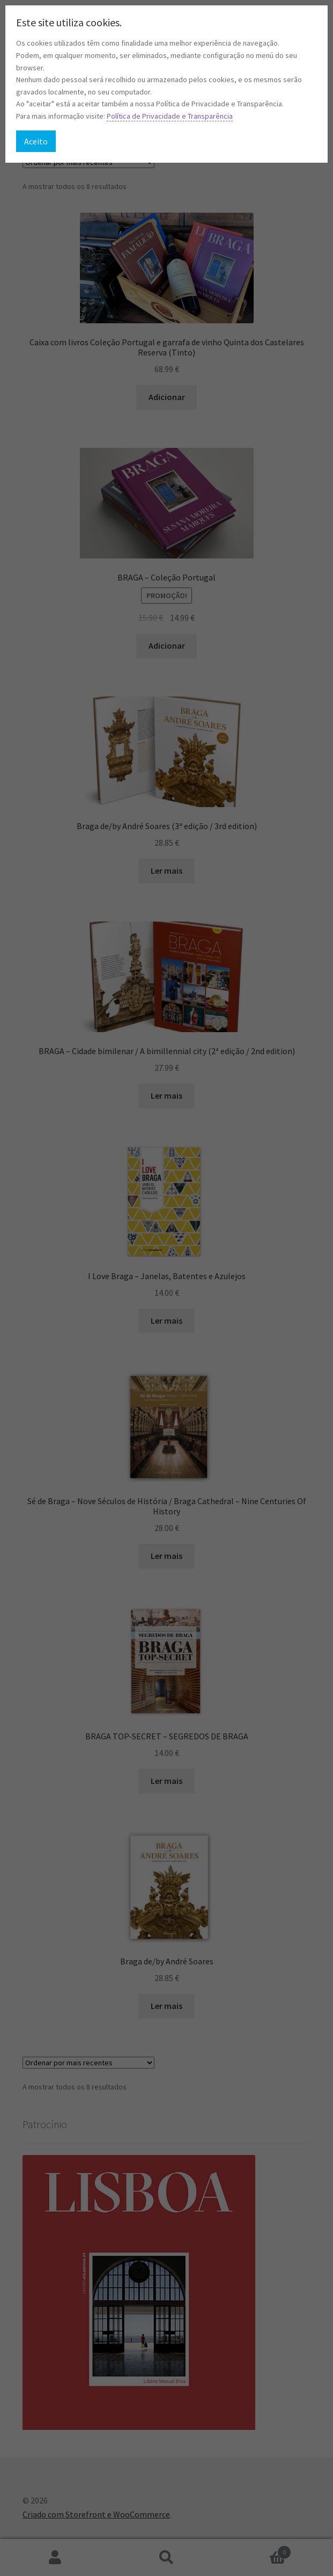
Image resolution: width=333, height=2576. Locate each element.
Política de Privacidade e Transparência (170, 116)
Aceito (36, 141)
